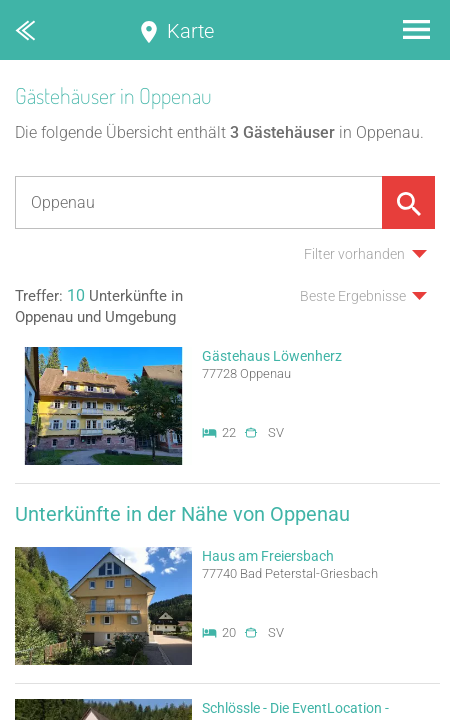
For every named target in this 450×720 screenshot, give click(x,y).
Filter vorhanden (354, 254)
